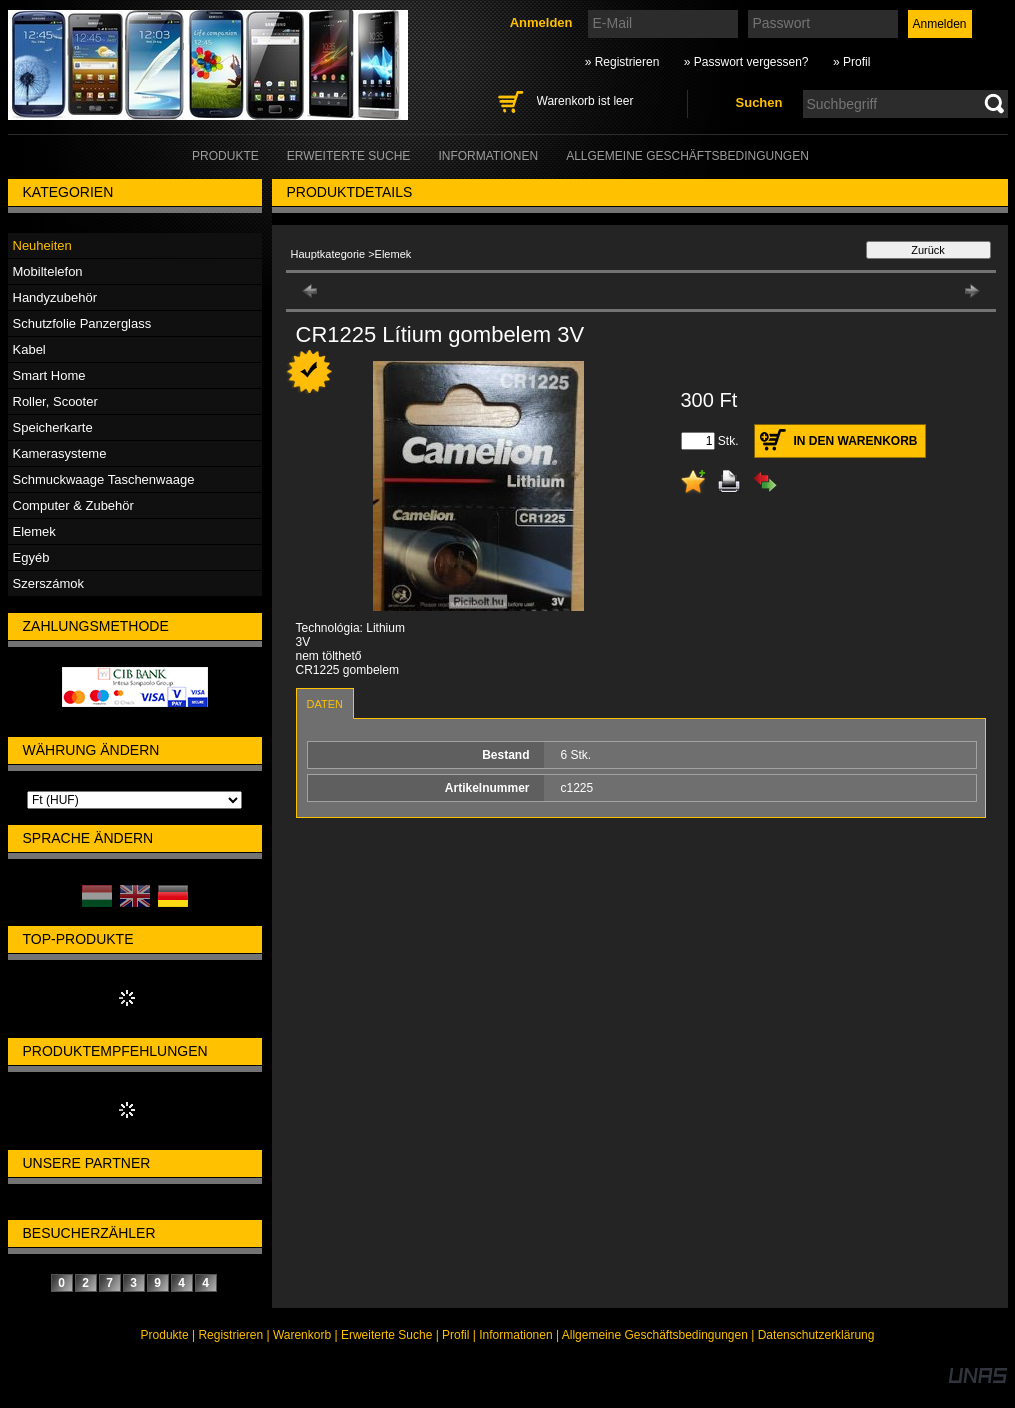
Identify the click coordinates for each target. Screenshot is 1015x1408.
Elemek (34, 531)
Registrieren (230, 1335)
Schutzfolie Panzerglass (82, 323)
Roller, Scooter (55, 401)
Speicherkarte (53, 427)
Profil (455, 1335)
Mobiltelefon (48, 271)
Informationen (515, 1335)
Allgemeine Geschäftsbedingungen (655, 1335)
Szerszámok (49, 583)
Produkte (165, 1335)
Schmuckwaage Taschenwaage (104, 479)
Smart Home (49, 375)
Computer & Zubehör (73, 505)
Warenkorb (302, 1335)
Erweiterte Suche (386, 1335)
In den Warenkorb (856, 441)
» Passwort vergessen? (746, 62)
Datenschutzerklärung (816, 1335)
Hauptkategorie (328, 254)
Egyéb (31, 557)
